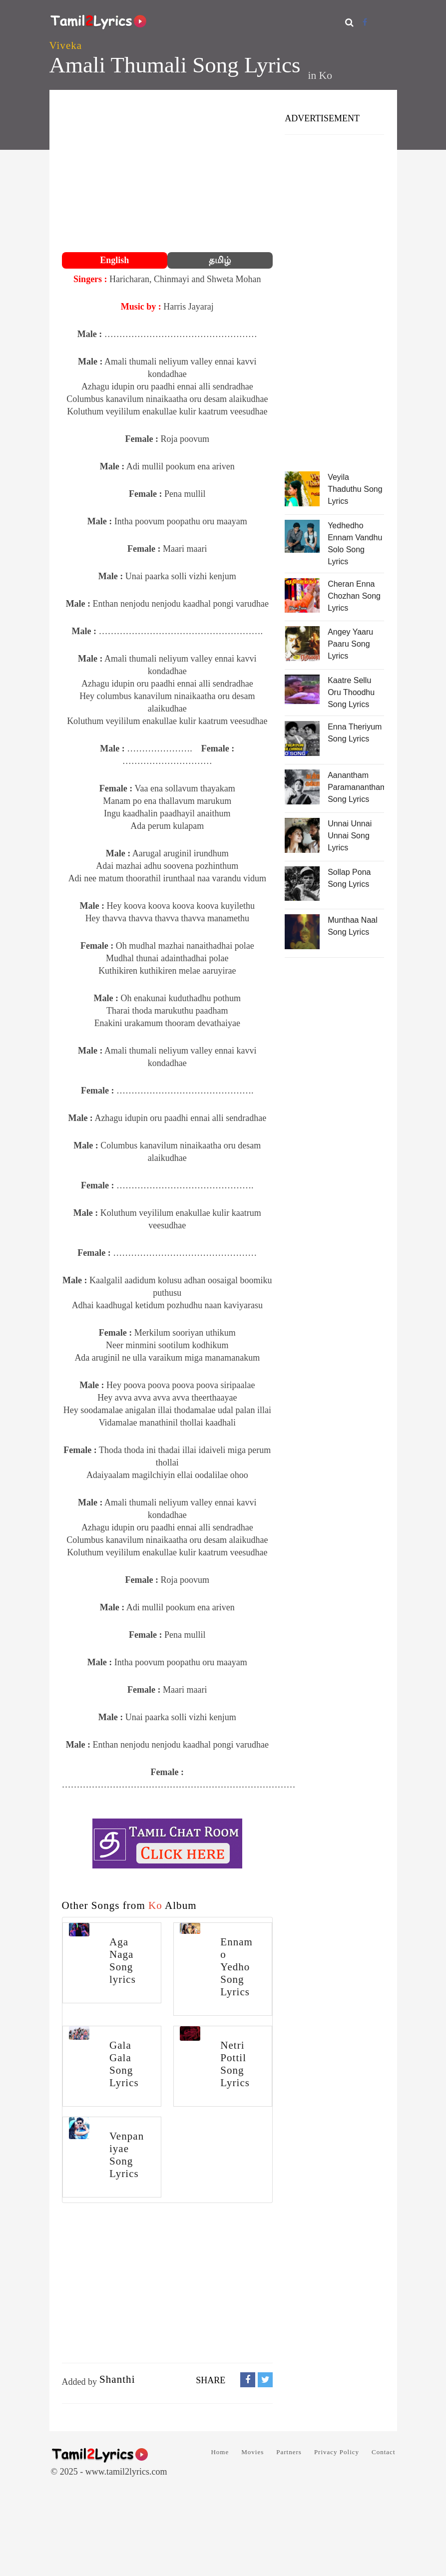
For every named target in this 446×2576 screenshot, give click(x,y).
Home (220, 2452)
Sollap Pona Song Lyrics (349, 878)
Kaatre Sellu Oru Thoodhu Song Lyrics (351, 692)
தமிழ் (220, 260)
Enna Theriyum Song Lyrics (355, 733)
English (114, 260)
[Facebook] (365, 22)
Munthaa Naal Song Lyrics (353, 926)
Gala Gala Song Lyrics (124, 2064)
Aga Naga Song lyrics (122, 1960)
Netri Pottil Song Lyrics (235, 2064)
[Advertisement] (167, 172)
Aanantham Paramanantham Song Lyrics (356, 787)
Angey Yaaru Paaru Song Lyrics (350, 644)
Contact (383, 2452)
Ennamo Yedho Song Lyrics (236, 1967)
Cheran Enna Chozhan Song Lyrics (354, 596)
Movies (252, 2452)
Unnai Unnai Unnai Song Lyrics (350, 835)
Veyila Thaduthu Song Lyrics (355, 489)
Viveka (65, 45)
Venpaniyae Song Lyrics (126, 2155)
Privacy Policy (336, 2452)
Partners (289, 2452)
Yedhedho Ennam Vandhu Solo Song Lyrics (355, 543)
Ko (325, 75)
